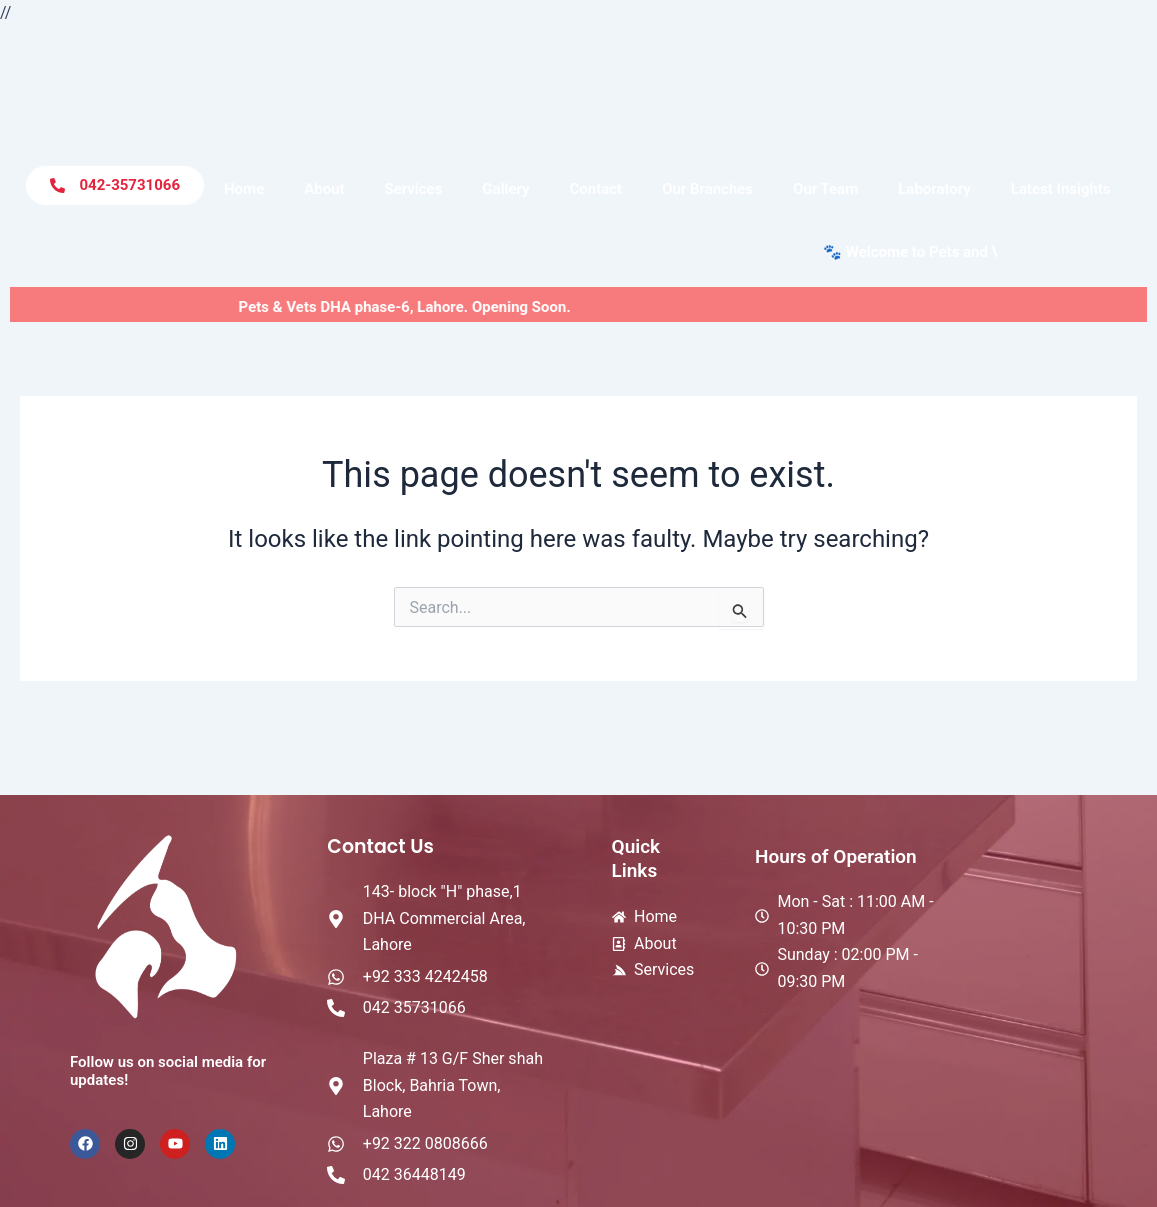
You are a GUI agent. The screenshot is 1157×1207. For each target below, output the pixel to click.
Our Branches (707, 189)
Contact (595, 189)
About (324, 189)
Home (244, 189)
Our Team (825, 189)
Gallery (505, 189)
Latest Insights (1061, 189)
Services (414, 189)
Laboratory (934, 189)
